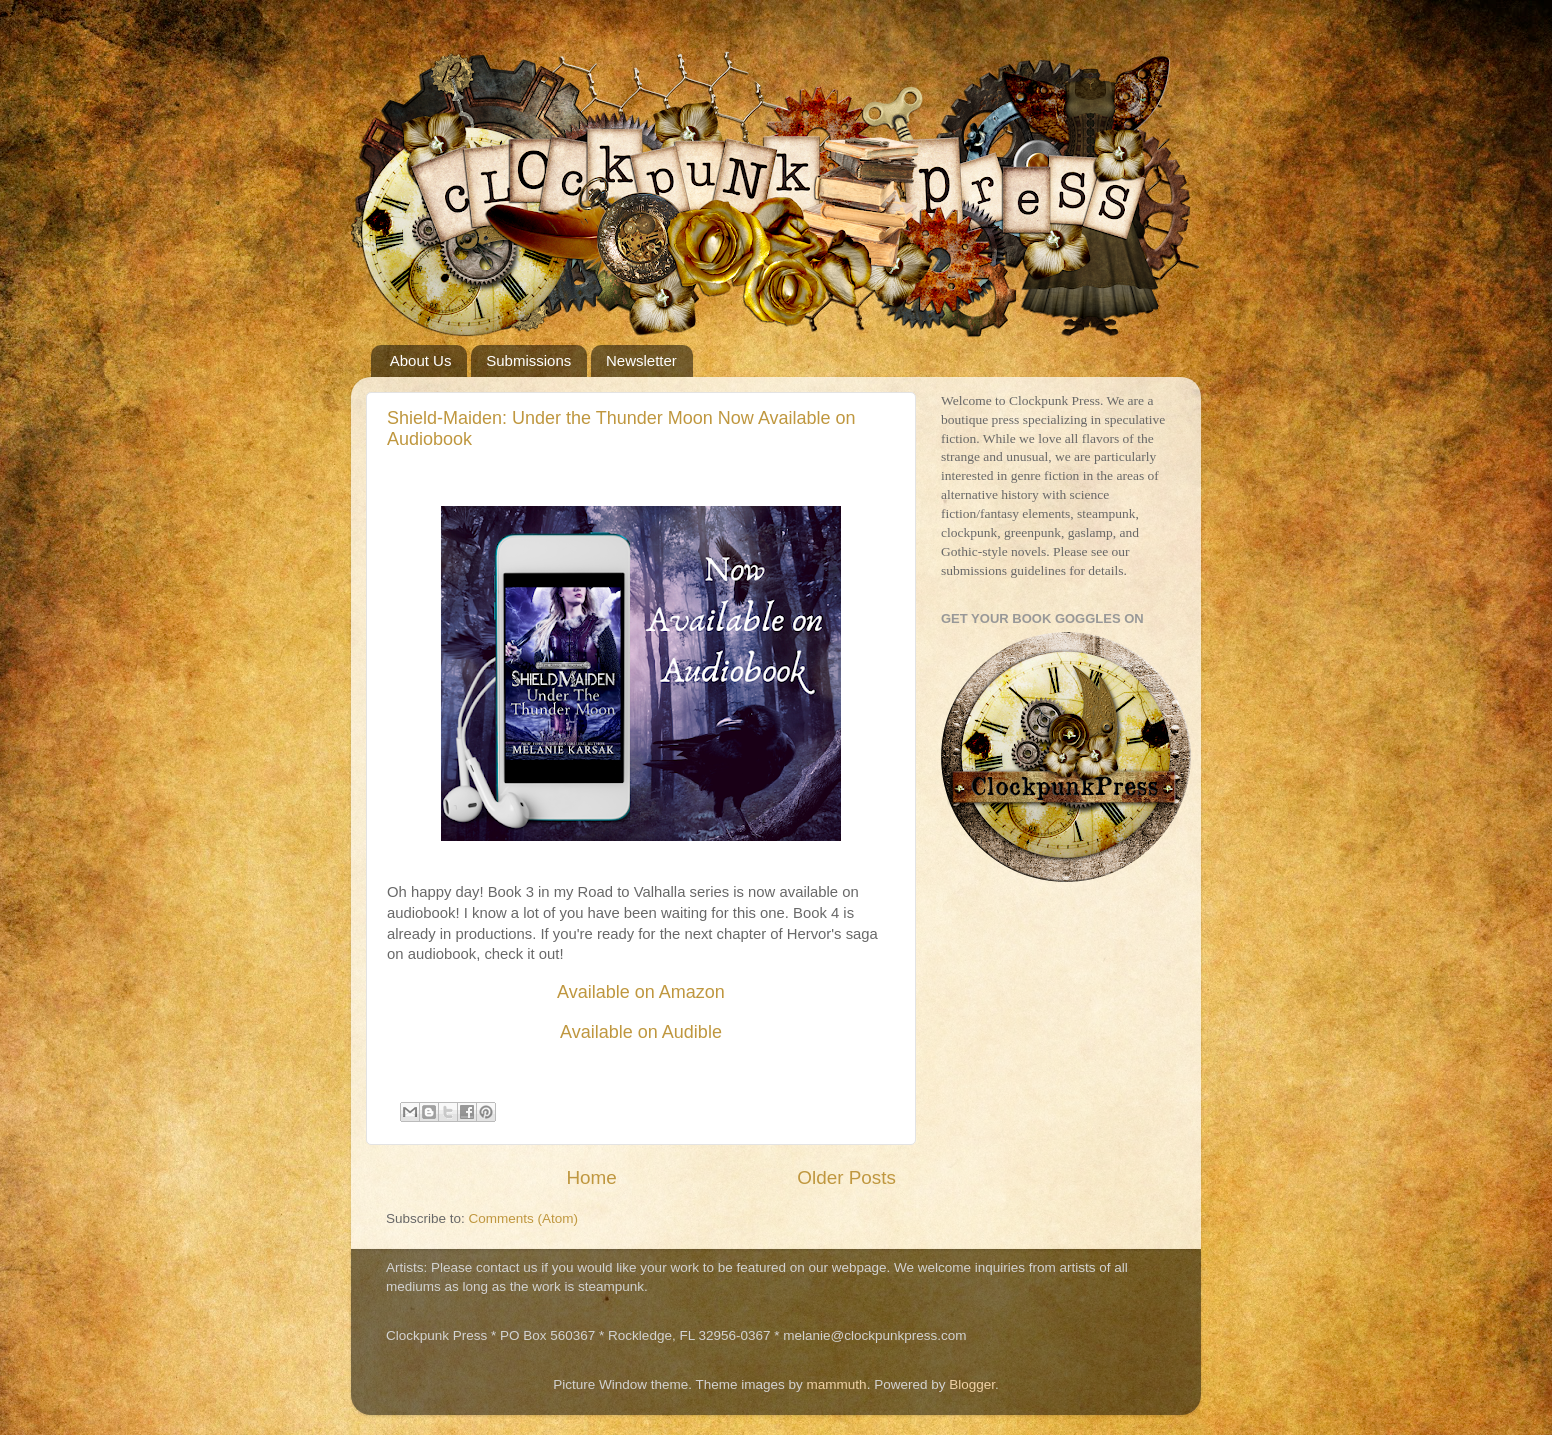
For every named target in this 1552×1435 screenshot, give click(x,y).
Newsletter (641, 360)
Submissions (528, 360)
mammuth (837, 1384)
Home (591, 1177)
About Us (421, 360)
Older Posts (846, 1177)
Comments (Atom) (524, 1218)
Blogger (972, 1384)
